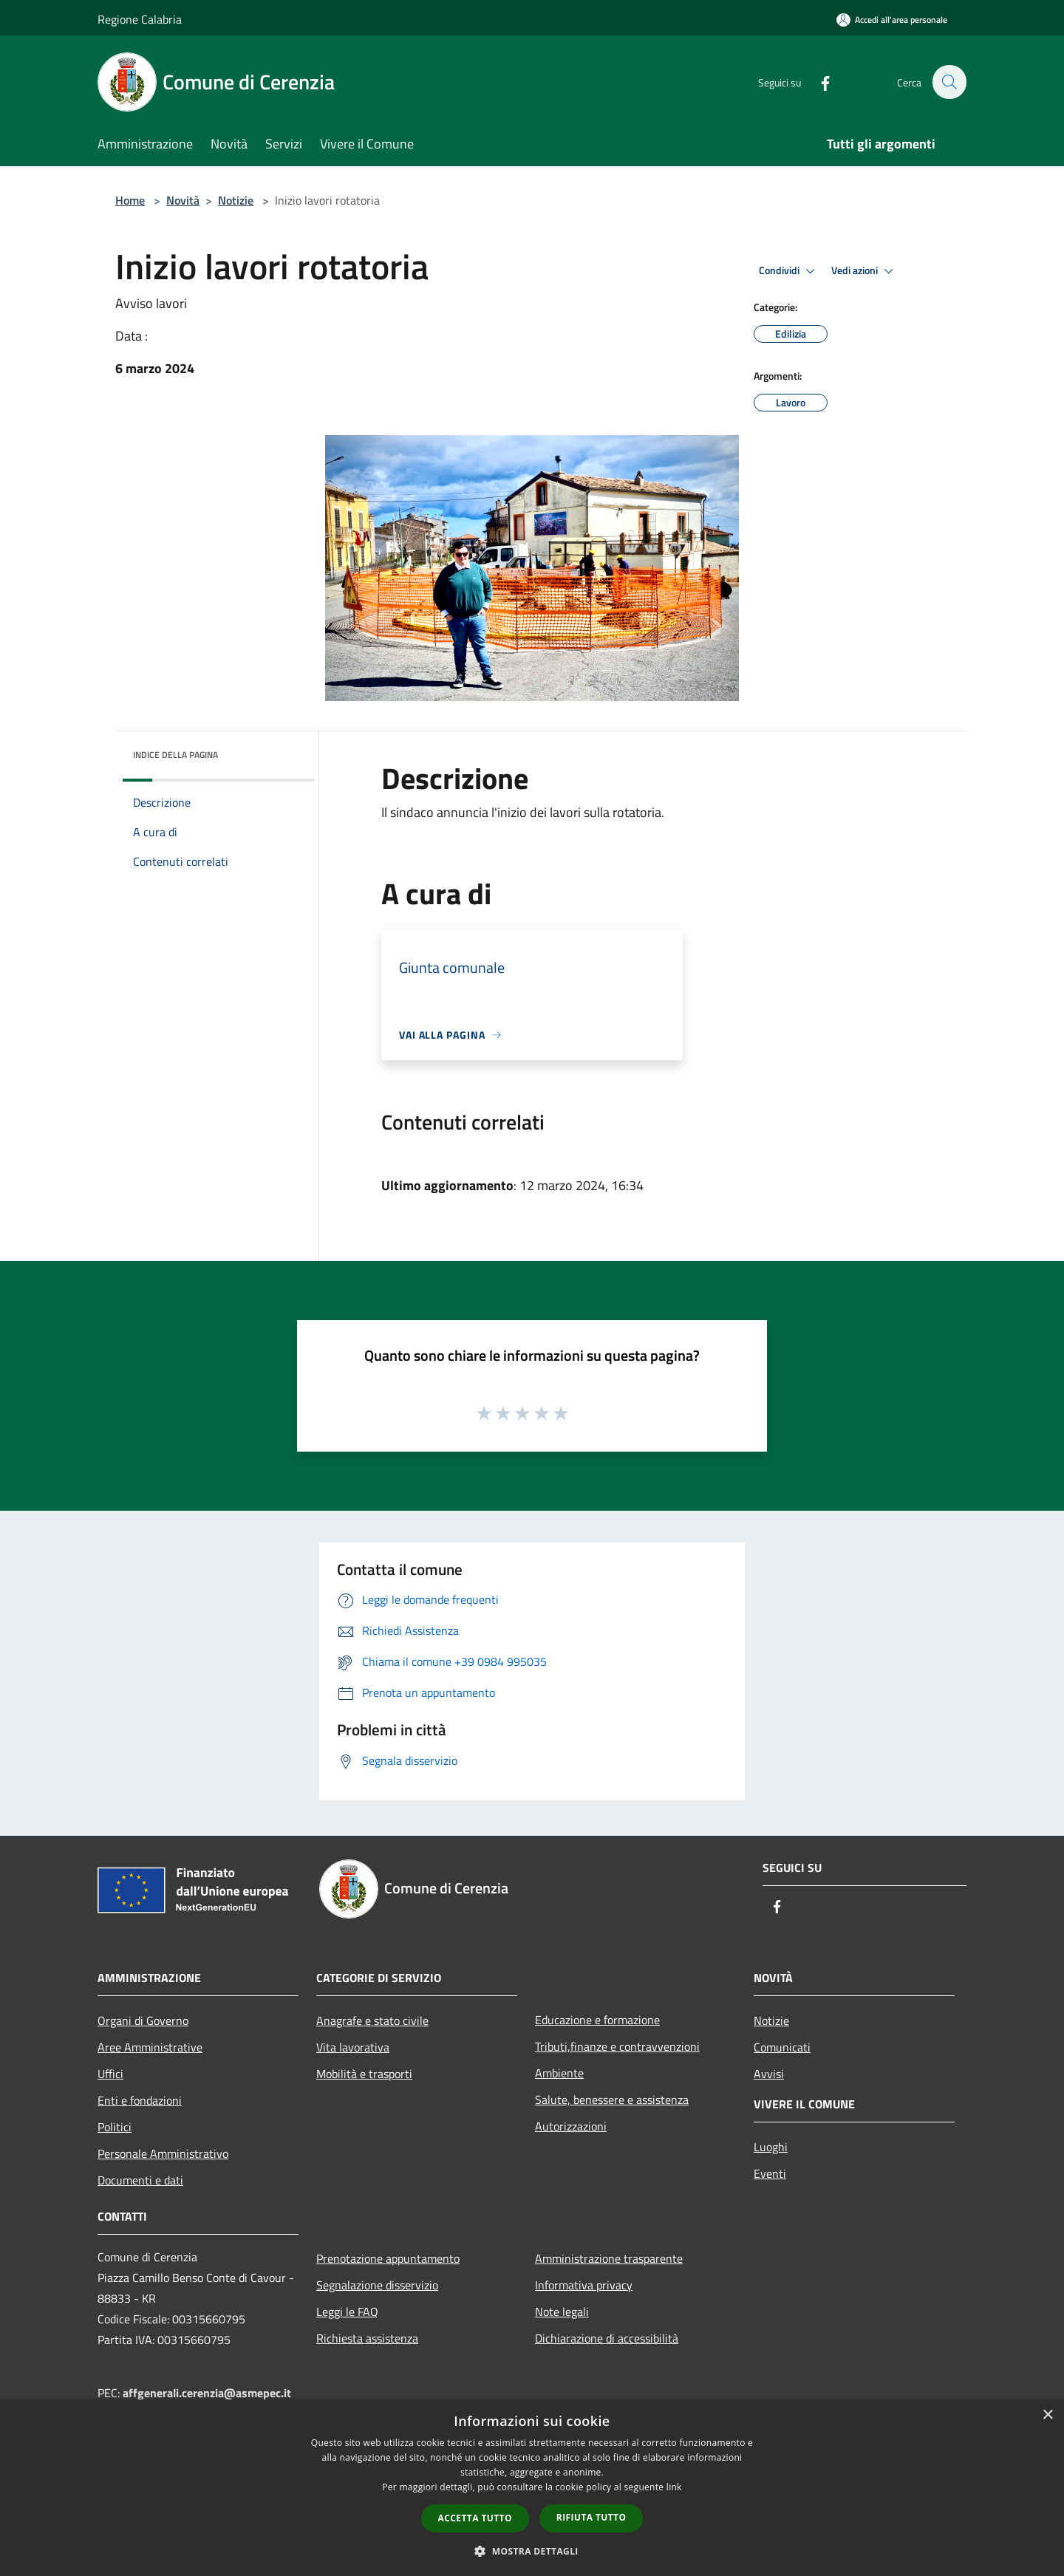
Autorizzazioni (571, 2126)
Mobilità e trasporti (364, 2074)
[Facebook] (817, 82)
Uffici (110, 2074)
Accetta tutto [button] (475, 2518)
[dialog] (532, 2487)
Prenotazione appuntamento (388, 2258)
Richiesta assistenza (367, 2338)
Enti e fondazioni (140, 2100)
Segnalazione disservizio (377, 2285)
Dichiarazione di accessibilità (606, 2338)
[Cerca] (948, 82)
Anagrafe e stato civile (372, 2020)
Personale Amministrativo (163, 2153)
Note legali (562, 2311)
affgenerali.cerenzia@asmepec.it (207, 2393)
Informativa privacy (583, 2285)
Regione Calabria (140, 19)
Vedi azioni (864, 271)
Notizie (235, 200)
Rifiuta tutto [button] (591, 2517)
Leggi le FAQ (347, 2311)
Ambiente (559, 2073)
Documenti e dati (140, 2180)
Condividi (789, 271)
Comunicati (782, 2047)
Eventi (770, 2173)
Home (130, 200)
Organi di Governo (143, 2020)
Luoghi (771, 2147)
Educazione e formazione (597, 2020)
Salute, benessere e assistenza (612, 2099)
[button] (532, 2550)
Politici (115, 2127)
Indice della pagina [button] (175, 755)
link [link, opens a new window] (674, 2487)
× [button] (1047, 2415)
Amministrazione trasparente (609, 2258)
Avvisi (769, 2074)
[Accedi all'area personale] (891, 19)
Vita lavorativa (352, 2047)
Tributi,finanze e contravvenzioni (617, 2046)
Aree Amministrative (150, 2047)
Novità (183, 200)
